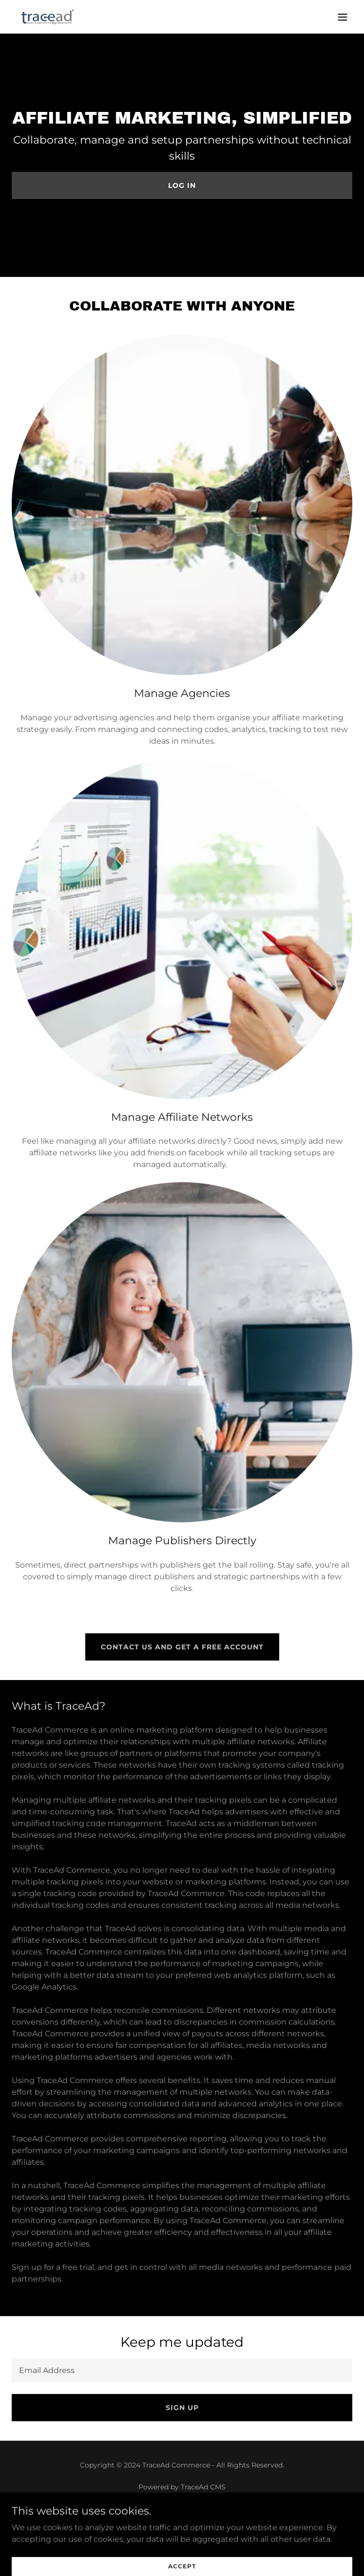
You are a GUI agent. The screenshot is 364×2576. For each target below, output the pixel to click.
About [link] (182, 2510)
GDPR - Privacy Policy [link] (182, 2536)
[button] (342, 17)
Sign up (182, 2407)
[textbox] (182, 2370)
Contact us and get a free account (182, 1647)
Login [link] (182, 2550)
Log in (182, 185)
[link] (48, 17)
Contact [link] (182, 2523)
